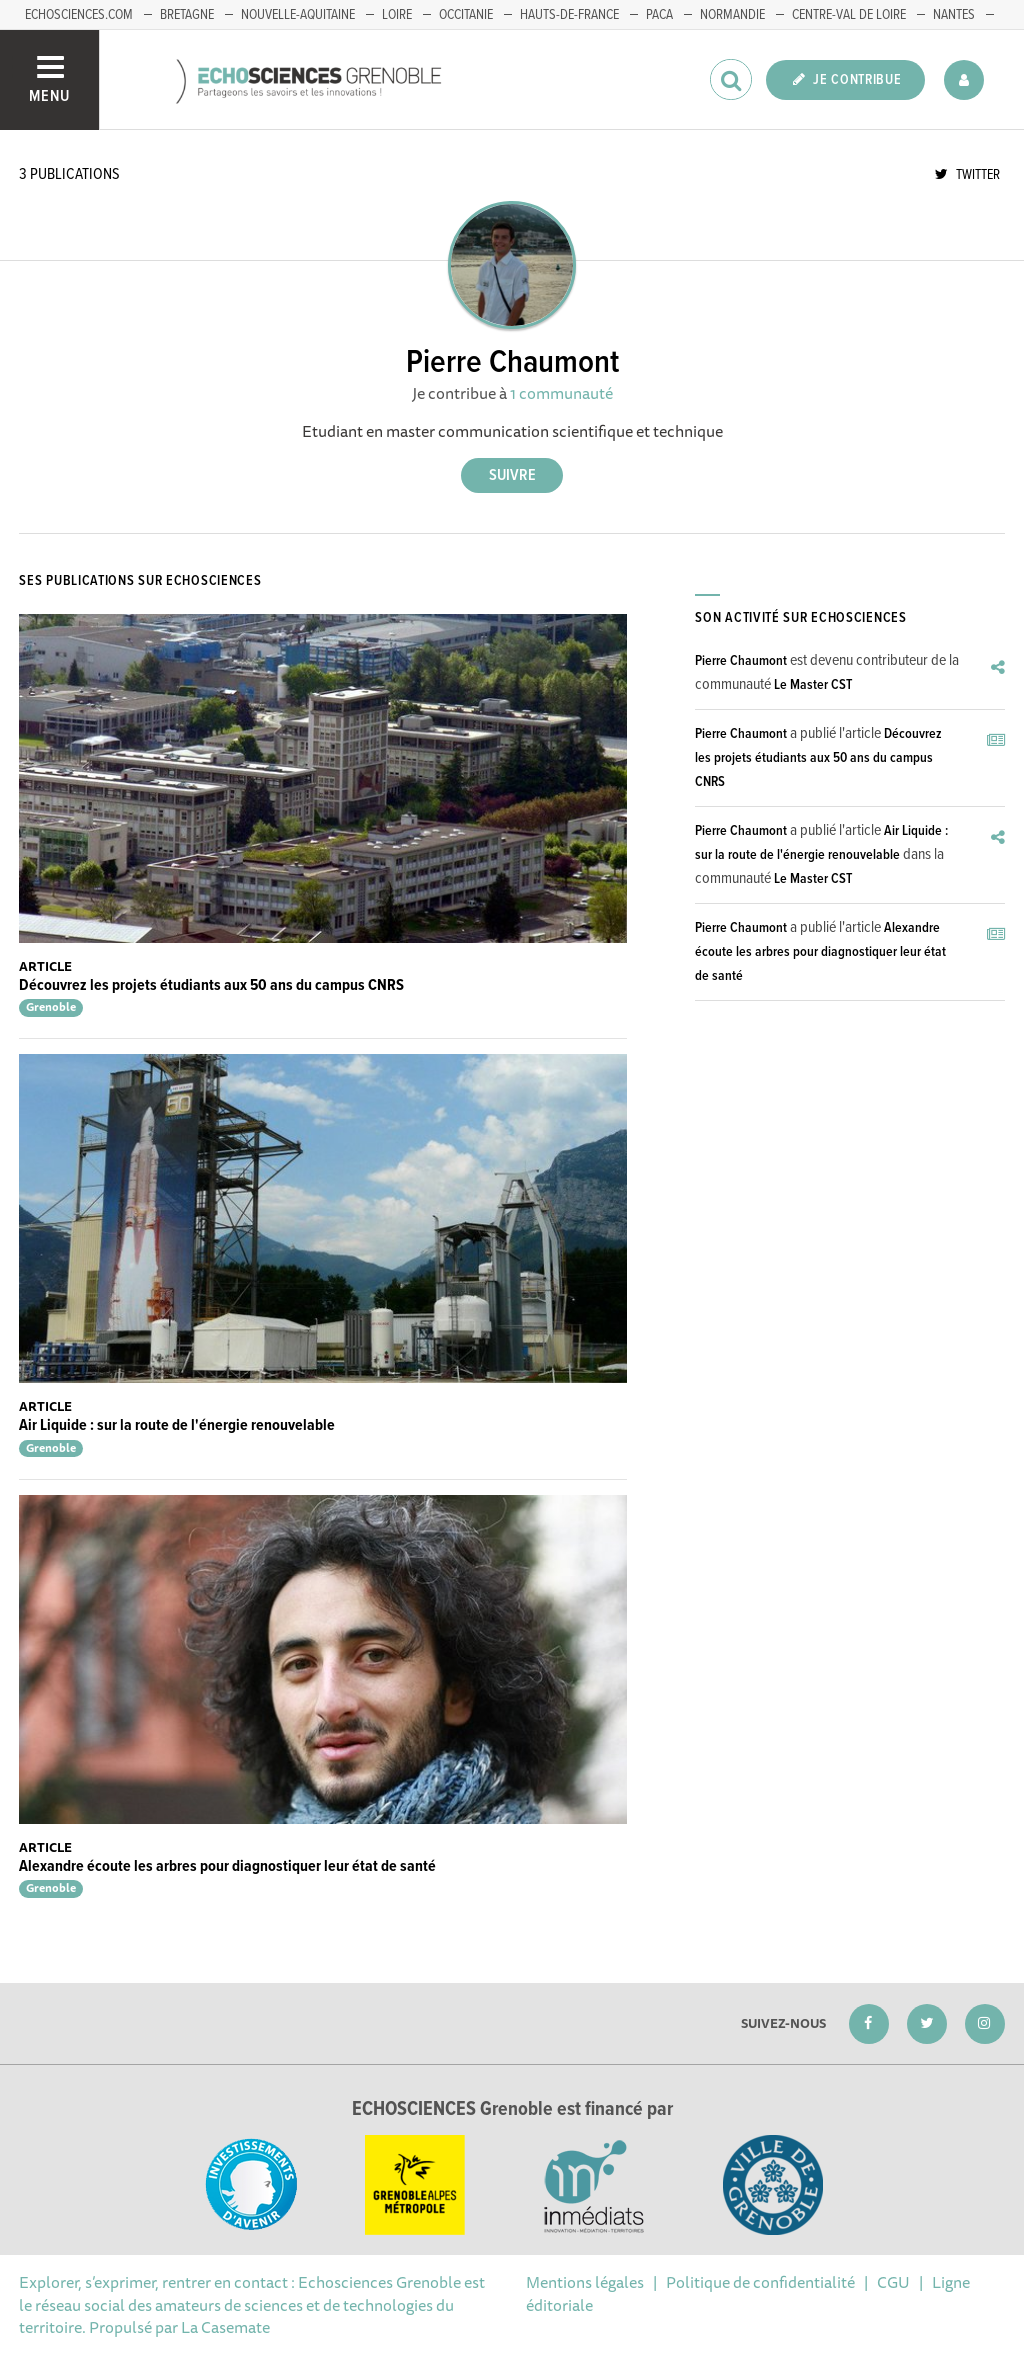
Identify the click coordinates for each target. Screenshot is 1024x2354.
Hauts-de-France (569, 15)
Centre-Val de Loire (849, 15)
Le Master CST (813, 685)
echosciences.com (79, 15)
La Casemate (225, 2327)
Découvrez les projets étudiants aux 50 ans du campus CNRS (211, 985)
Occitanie (466, 15)
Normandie (732, 15)
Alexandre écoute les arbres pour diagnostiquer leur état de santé (227, 1866)
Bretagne (187, 15)
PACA (659, 15)
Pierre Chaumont (741, 661)
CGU (893, 2282)
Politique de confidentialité (760, 2282)
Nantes (954, 15)
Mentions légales (585, 2282)
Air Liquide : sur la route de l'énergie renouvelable (177, 1425)
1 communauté (561, 393)
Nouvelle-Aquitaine (298, 15)
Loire (397, 15)
